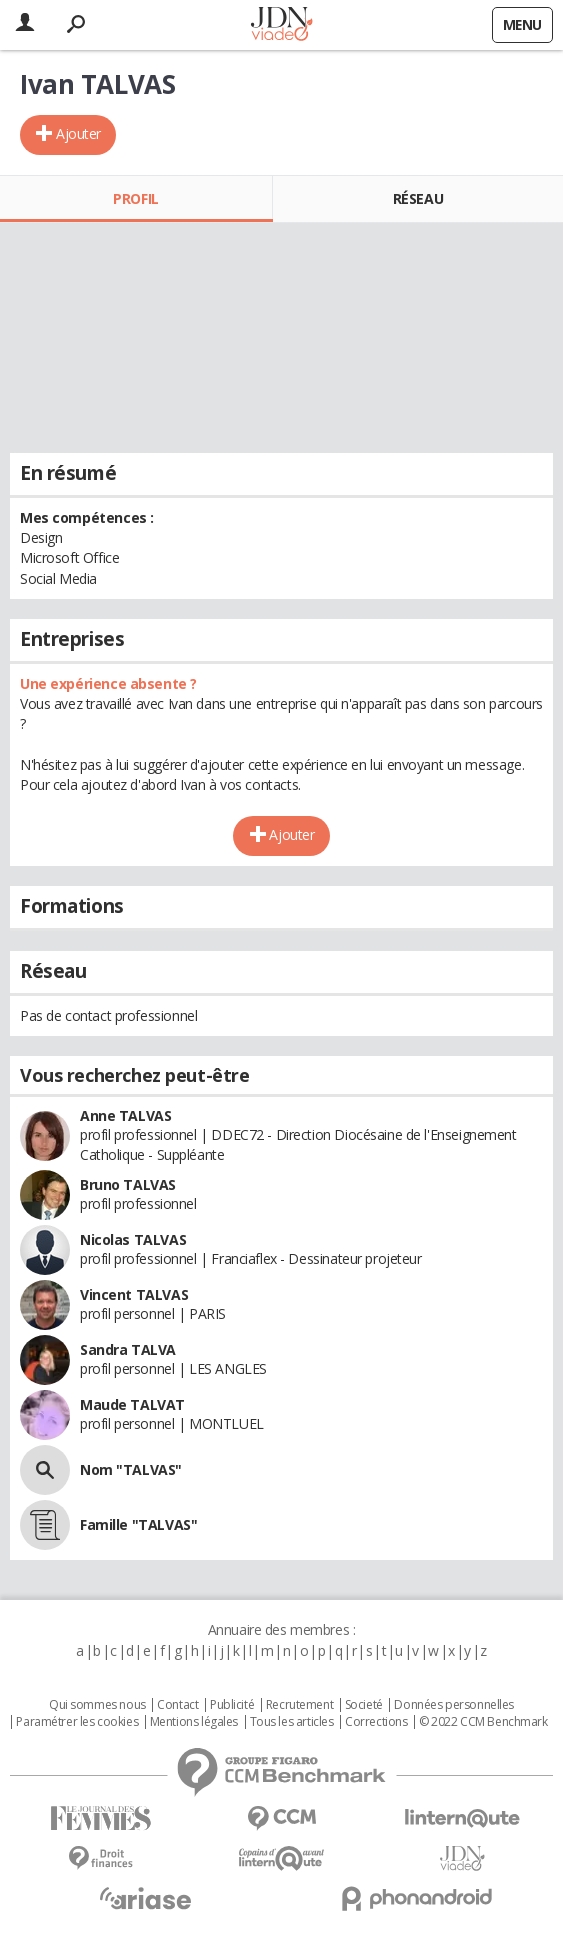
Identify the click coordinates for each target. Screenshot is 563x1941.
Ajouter (78, 133)
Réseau (418, 198)
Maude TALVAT (132, 1404)
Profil (135, 198)
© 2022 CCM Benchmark (483, 1722)
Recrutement (299, 1705)
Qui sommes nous (97, 1705)
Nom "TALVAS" (131, 1469)
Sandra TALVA (128, 1349)
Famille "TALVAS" (138, 1524)
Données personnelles (454, 1705)
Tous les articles (292, 1722)
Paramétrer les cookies (77, 1722)
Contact (177, 1705)
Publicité (232, 1705)
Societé (364, 1705)
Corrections (376, 1722)
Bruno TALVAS (128, 1184)
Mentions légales (194, 1722)
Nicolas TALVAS (133, 1239)
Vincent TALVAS (134, 1294)
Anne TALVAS (125, 1115)
